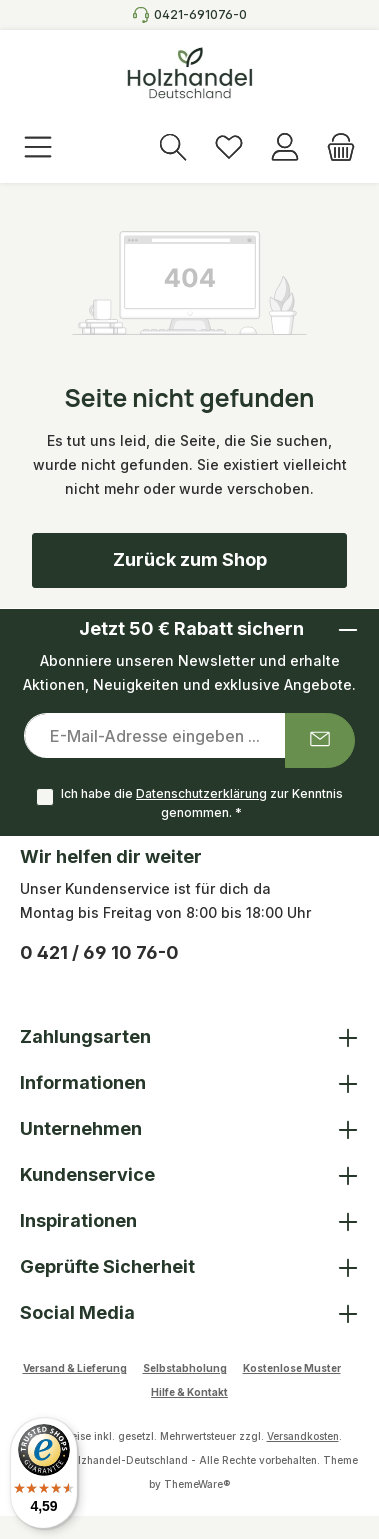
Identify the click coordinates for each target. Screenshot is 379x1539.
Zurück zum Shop (190, 559)
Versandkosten (303, 1436)
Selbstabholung (185, 1368)
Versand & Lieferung (75, 1368)
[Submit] (320, 740)
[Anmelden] (285, 149)
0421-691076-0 (200, 14)
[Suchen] (173, 149)
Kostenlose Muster (292, 1368)
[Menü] (38, 149)
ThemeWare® (197, 1484)
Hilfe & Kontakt (189, 1392)
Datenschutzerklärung (201, 793)
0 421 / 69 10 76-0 (99, 952)
